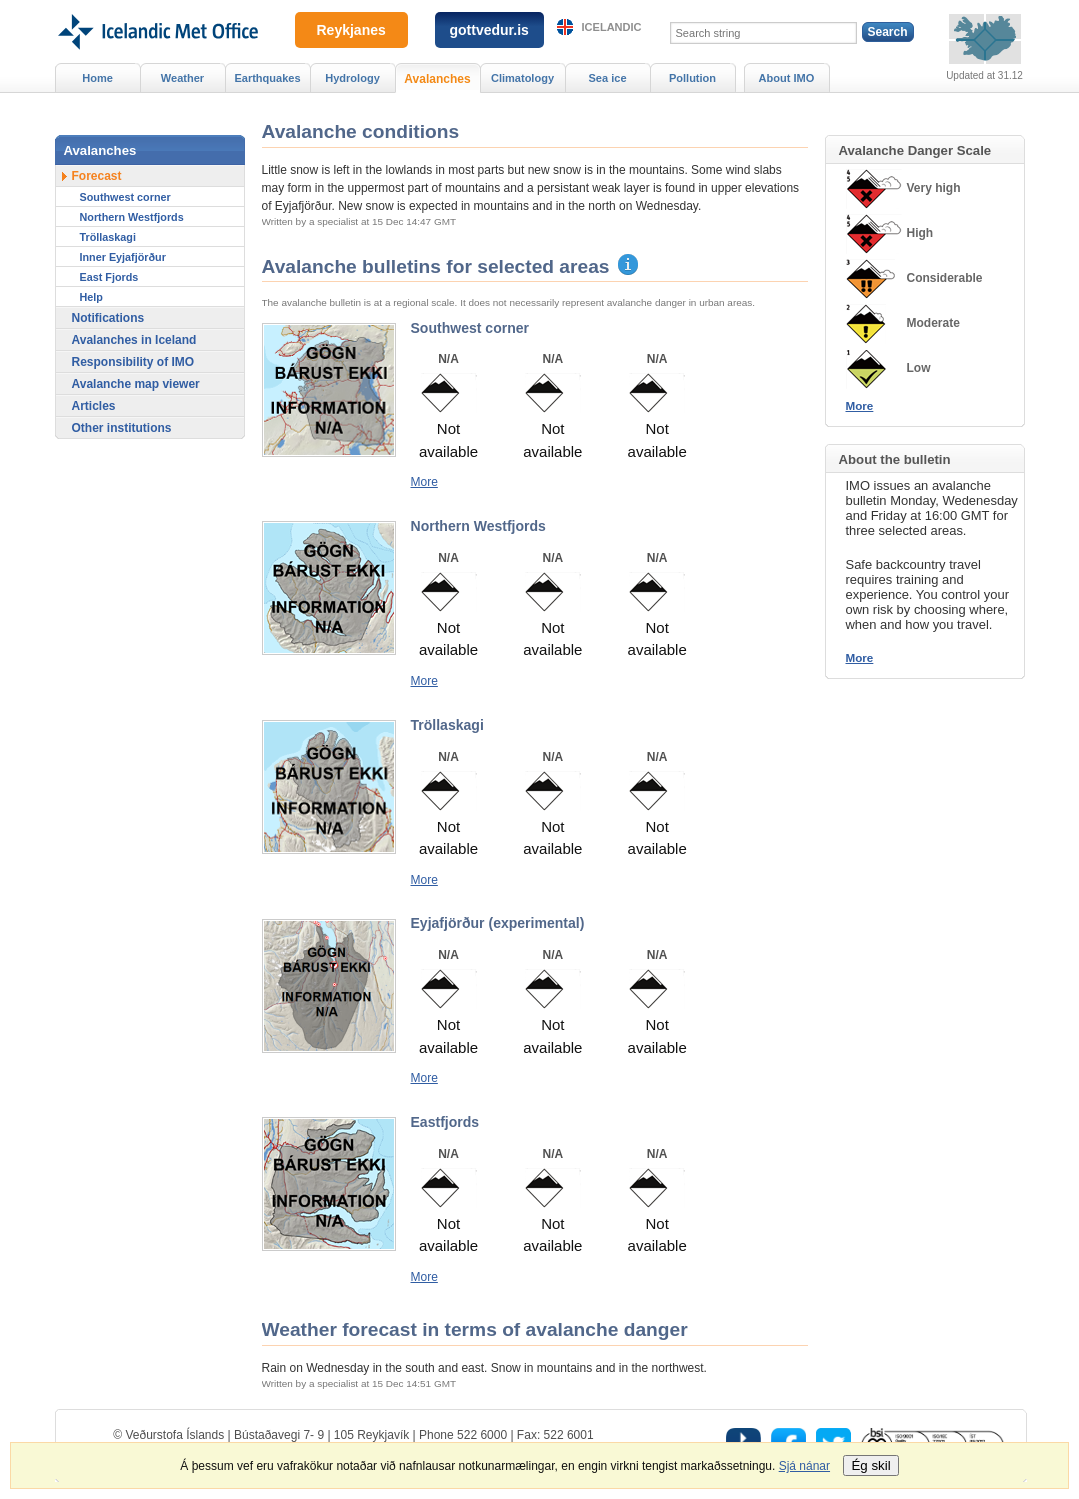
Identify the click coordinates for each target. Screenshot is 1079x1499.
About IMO (787, 78)
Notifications (108, 318)
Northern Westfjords (132, 217)
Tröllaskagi (108, 237)
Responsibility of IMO (133, 362)
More (424, 482)
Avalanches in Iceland (134, 340)
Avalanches (437, 79)
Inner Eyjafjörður (123, 257)
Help (91, 297)
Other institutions (122, 428)
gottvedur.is (489, 30)
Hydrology (352, 78)
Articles (94, 406)
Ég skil (870, 1465)
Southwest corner (125, 197)
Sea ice (607, 78)
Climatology (522, 78)
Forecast (97, 176)
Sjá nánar (804, 1466)
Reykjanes (351, 30)
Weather (182, 78)
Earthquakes (267, 78)
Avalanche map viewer (136, 384)
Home (97, 78)
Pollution (692, 78)
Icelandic (612, 27)
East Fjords (109, 277)
